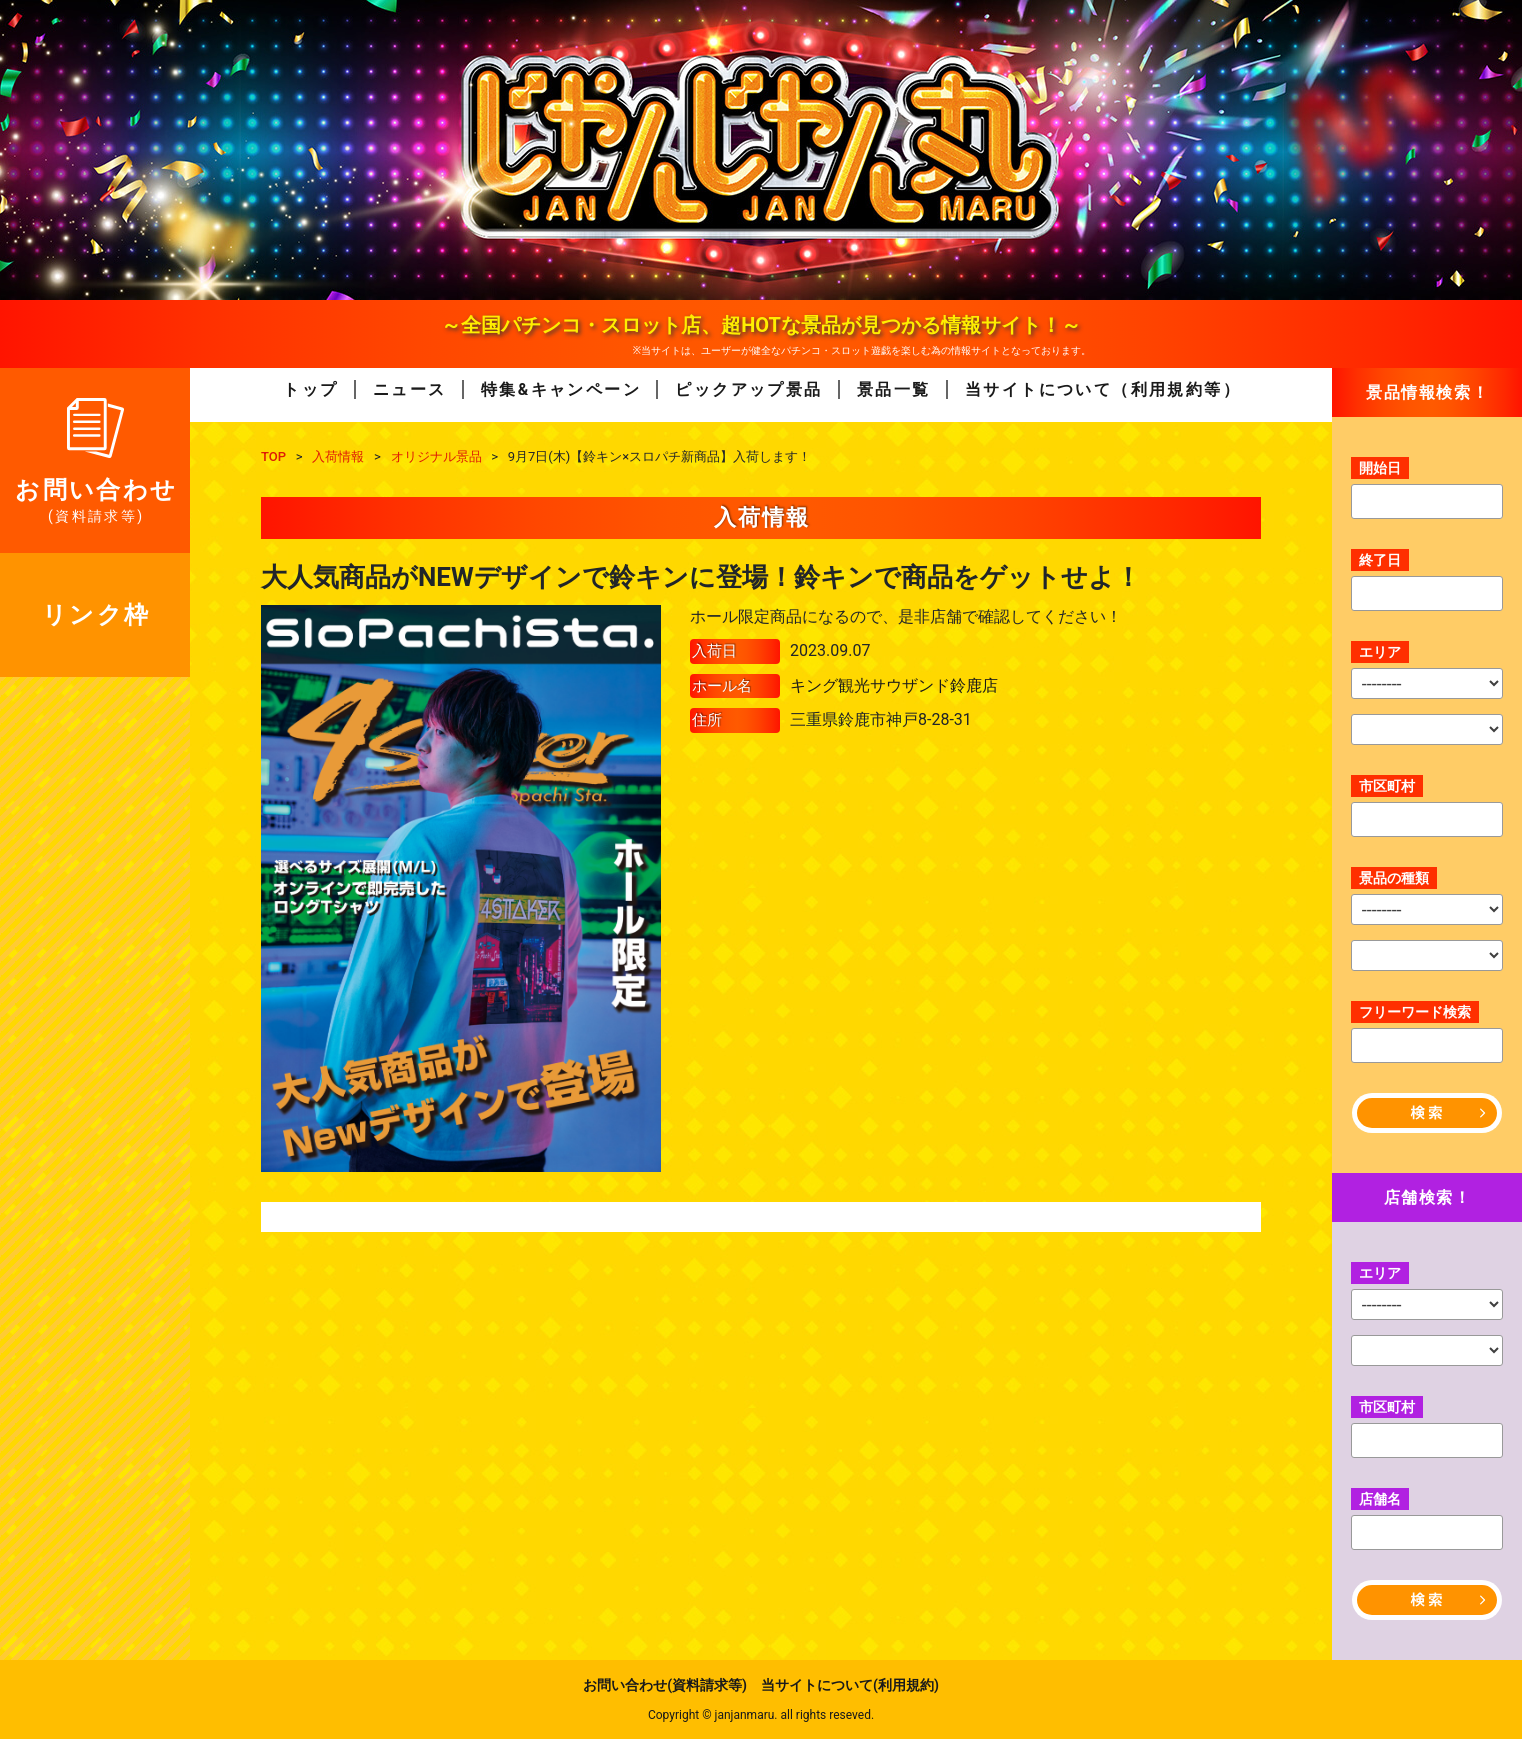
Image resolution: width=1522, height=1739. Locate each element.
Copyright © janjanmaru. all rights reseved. (761, 1715)
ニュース (410, 389)
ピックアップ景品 (748, 389)
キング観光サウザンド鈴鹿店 (894, 685)
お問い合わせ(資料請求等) (665, 1685)
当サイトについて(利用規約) (850, 1685)
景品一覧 (894, 389)
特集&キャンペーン (561, 389)
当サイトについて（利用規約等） (1103, 389)
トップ (310, 389)
